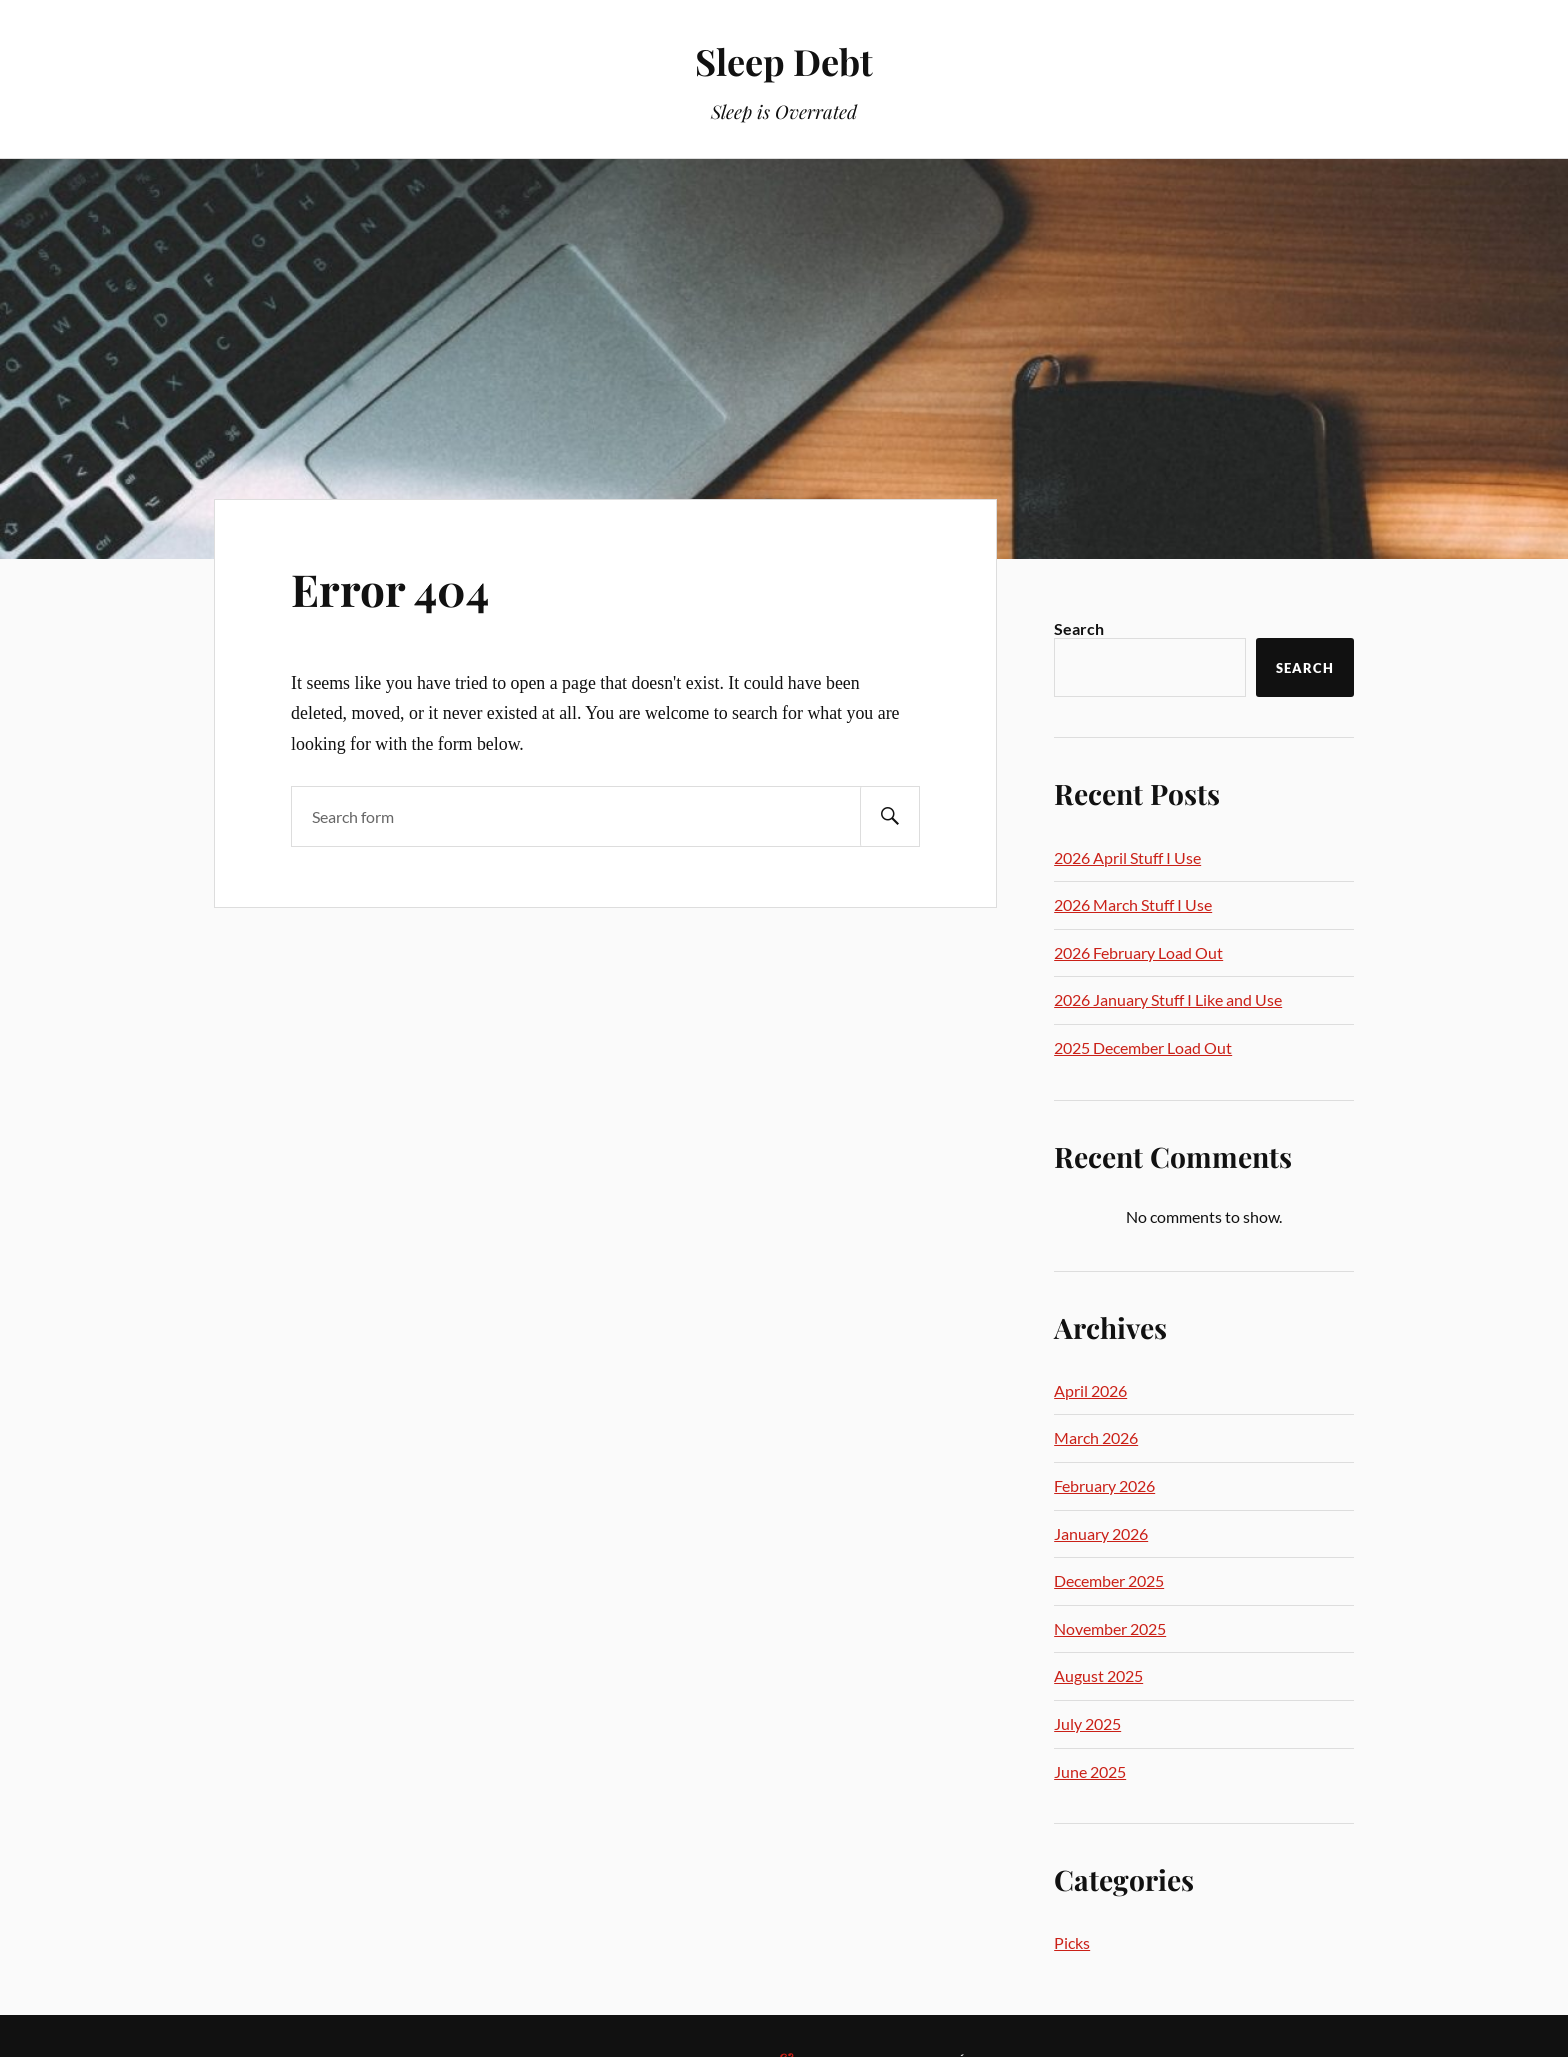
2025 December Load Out (1143, 1047)
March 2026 (1096, 1437)
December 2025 (1109, 1580)
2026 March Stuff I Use (1133, 904)
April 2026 (1090, 1390)
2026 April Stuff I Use (1127, 857)
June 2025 (1090, 1771)
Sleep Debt (784, 60)
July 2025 (1087, 1723)
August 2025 (1098, 1675)
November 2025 (1110, 1628)
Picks (1072, 1942)
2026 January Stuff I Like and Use (1168, 999)
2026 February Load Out (1138, 952)
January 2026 (1101, 1533)
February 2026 (1104, 1485)
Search (1079, 628)
